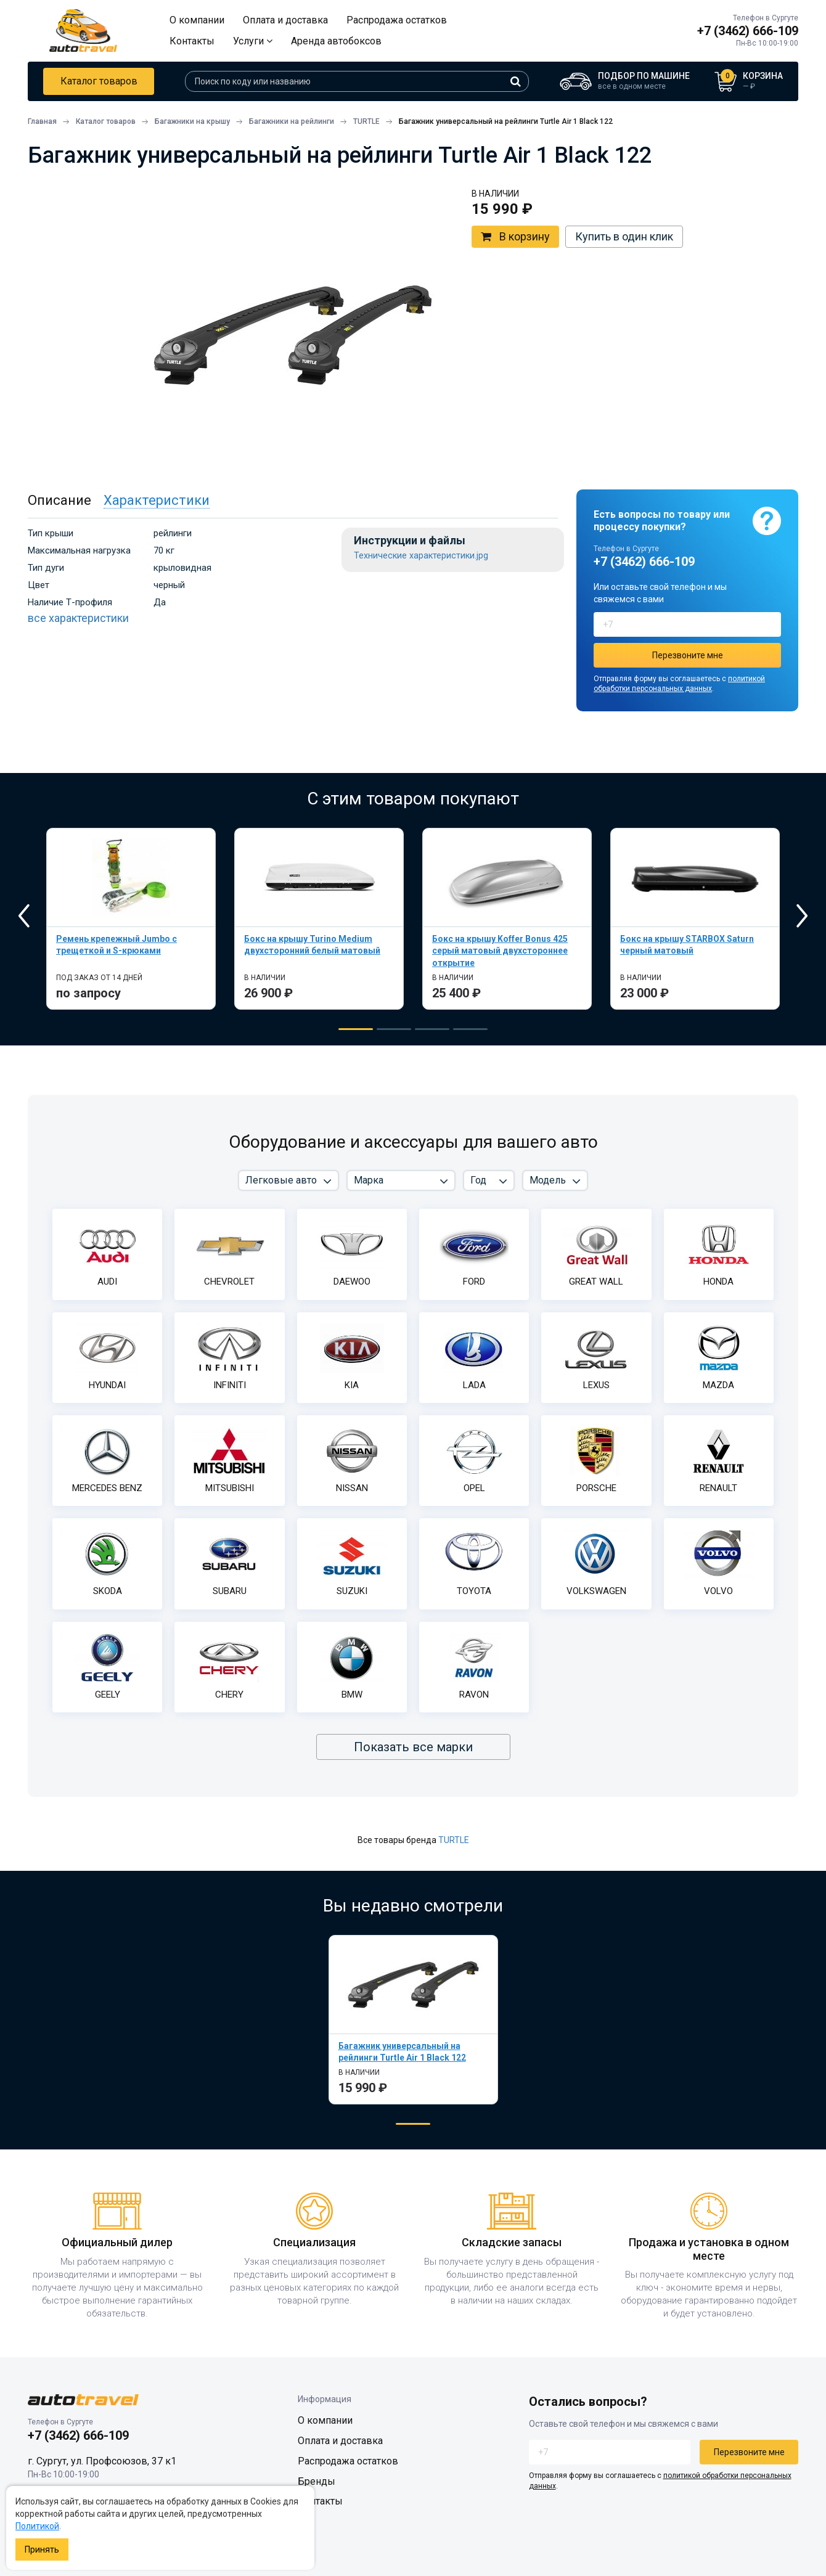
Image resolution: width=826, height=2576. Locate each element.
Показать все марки (413, 1747)
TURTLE (453, 1840)
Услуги (252, 41)
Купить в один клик (624, 236)
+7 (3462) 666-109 (747, 30)
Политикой (37, 2526)
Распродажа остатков (396, 20)
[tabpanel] (131, 919)
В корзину (515, 236)
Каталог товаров (98, 81)
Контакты (192, 41)
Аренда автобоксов (336, 41)
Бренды (316, 2481)
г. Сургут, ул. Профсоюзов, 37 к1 (102, 2461)
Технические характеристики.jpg (421, 555)
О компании (197, 20)
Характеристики (157, 500)
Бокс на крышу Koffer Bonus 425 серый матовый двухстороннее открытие (500, 951)
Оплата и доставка (285, 20)
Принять (42, 2549)
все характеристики (78, 617)
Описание (59, 500)
